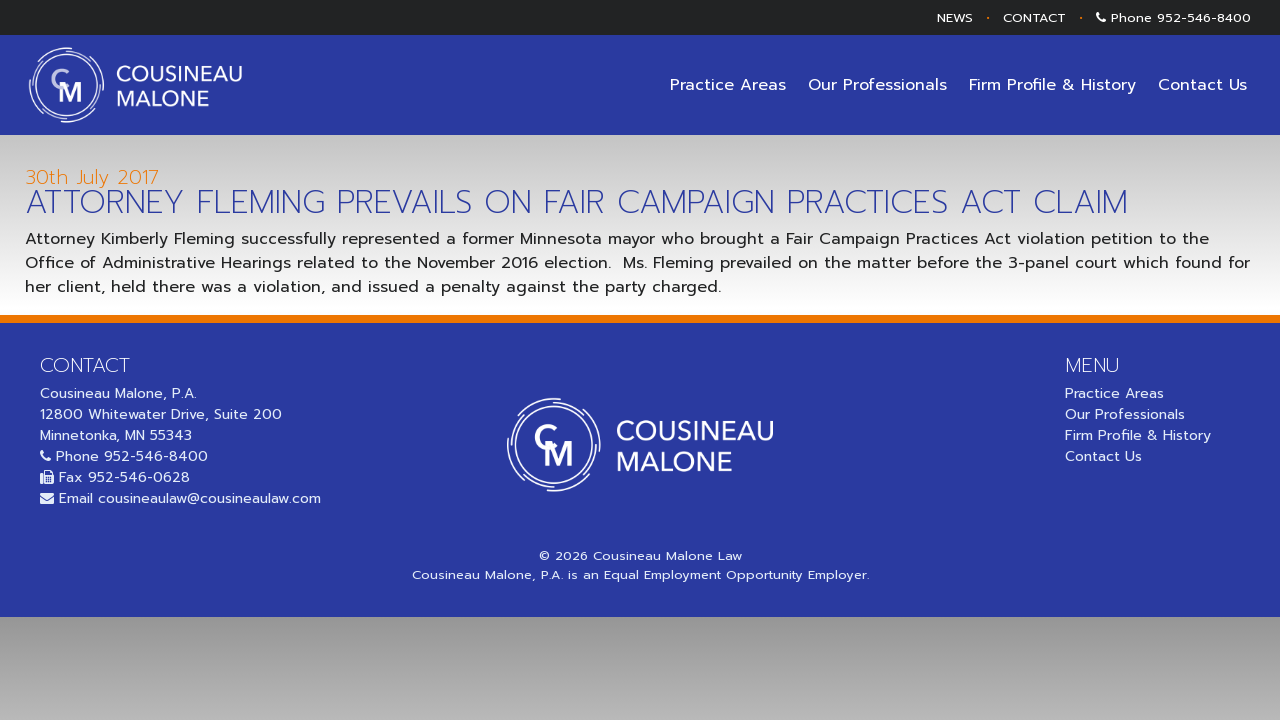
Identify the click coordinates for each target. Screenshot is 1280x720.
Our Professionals (877, 85)
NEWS (955, 17)
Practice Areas (728, 85)
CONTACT (1034, 17)
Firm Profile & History (1052, 85)
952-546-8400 (1204, 17)
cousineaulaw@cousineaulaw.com (209, 498)
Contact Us (1202, 85)
